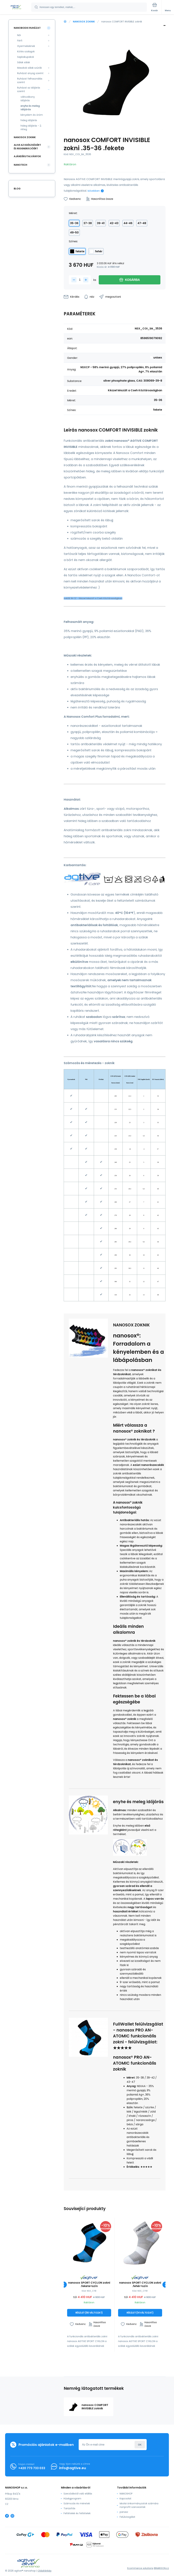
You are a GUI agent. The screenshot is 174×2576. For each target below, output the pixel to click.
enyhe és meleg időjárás (138, 1801)
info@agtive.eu (72, 2468)
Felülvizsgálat (127, 2517)
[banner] (16, 7)
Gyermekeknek (26, 46)
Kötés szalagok (26, 51)
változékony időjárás (28, 98)
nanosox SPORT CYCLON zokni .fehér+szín (140, 2284)
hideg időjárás (29, 120)
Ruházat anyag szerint (30, 73)
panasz (124, 2512)
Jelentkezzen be (140, 2444)
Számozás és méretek (77, 2503)
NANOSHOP (126, 2493)
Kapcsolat (125, 2498)
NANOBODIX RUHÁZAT (27, 28)
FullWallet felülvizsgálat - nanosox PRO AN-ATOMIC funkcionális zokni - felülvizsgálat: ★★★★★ (138, 2036)
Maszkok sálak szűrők (29, 67)
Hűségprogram (72, 2498)
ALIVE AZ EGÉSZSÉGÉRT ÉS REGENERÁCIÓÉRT (27, 146)
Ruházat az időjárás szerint (28, 89)
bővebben (94, 190)
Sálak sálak (23, 62)
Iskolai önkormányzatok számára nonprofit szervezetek (139, 2505)
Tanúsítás (69, 2508)
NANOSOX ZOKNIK (84, 21)
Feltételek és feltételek (77, 2513)
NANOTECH (20, 165)
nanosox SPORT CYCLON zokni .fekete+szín (89, 2284)
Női (19, 35)
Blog (17, 188)
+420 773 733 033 (31, 2468)
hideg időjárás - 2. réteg (31, 127)
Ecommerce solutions (140, 2568)
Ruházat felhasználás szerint (29, 80)
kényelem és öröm (32, 115)
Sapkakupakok (25, 57)
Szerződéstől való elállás (78, 2493)
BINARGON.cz (161, 2568)
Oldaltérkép (44, 2570)
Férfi (19, 40)
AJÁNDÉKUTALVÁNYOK (27, 156)
